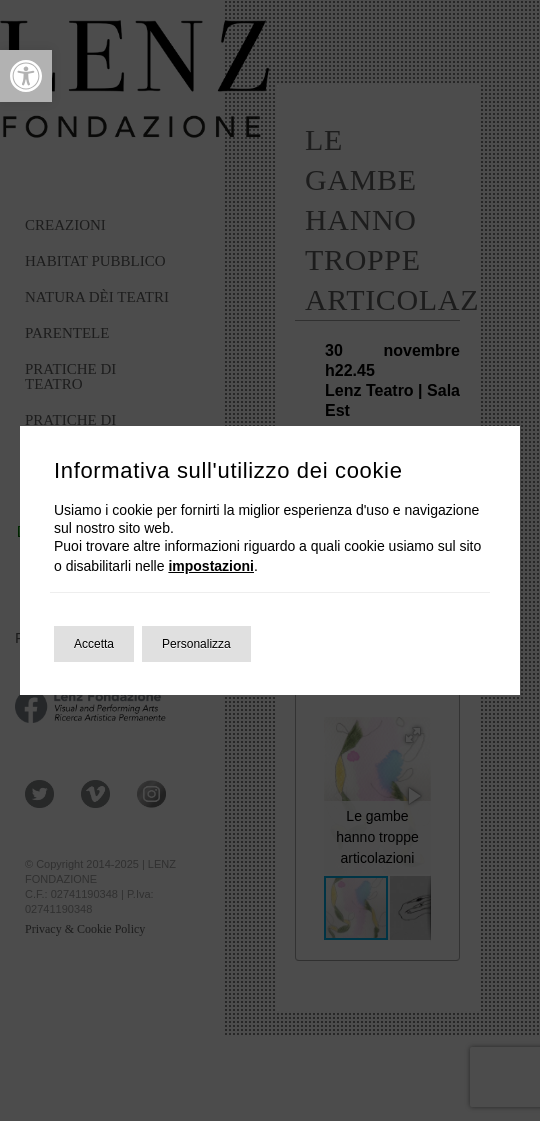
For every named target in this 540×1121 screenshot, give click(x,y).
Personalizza (196, 644)
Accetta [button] (94, 644)
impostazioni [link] (211, 566)
